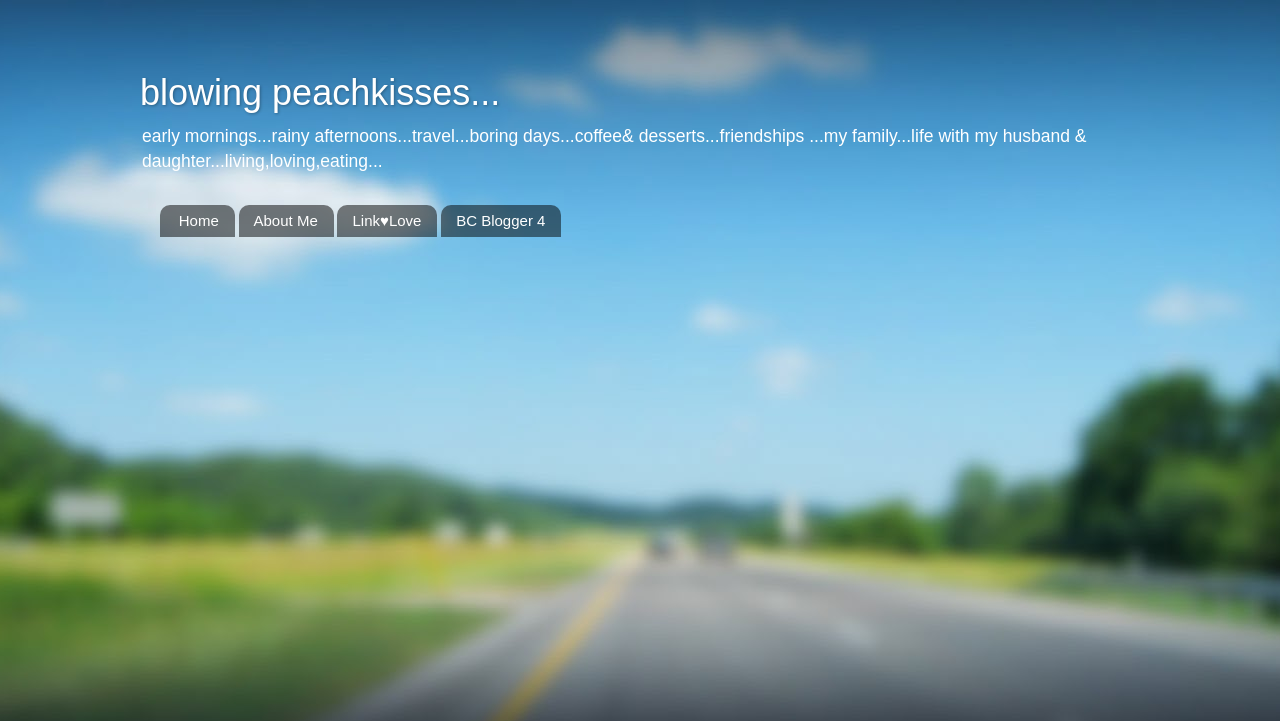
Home (199, 220)
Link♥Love (386, 220)
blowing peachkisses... (320, 92)
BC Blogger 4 (500, 220)
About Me (286, 220)
